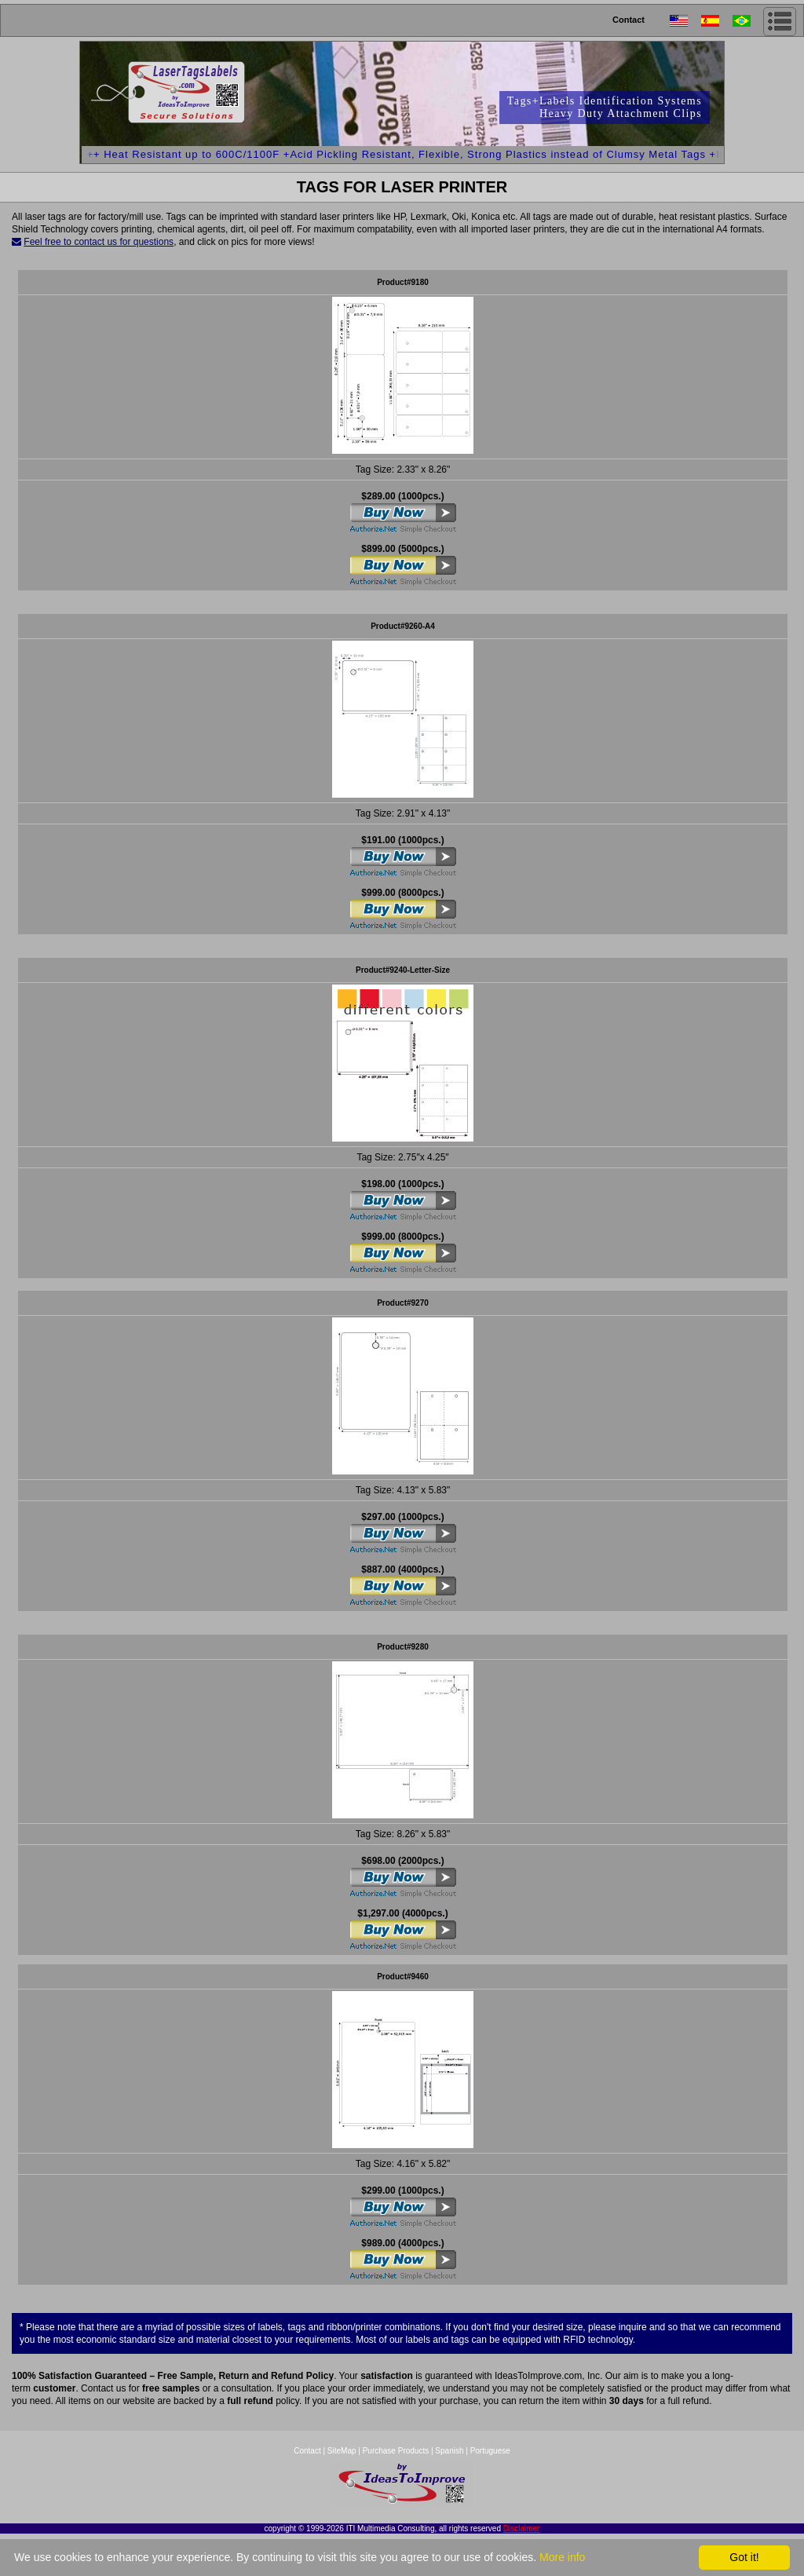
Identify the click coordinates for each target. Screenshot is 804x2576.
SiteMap (342, 2450)
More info (562, 2557)
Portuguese (490, 2450)
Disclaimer (521, 2528)
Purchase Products (396, 2450)
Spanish (449, 2450)
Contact (628, 19)
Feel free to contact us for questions (99, 241)
